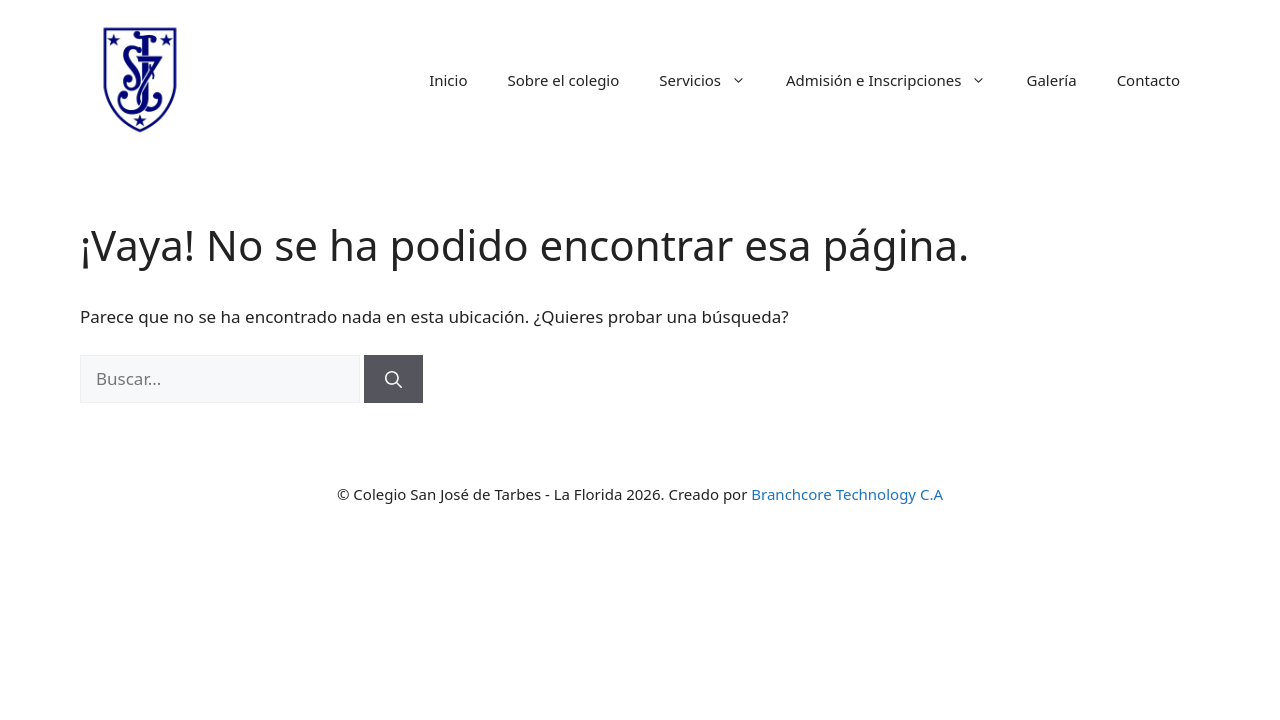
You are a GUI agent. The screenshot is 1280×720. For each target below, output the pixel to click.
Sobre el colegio (564, 80)
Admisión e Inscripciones (896, 80)
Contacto (1148, 80)
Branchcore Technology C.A (847, 494)
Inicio (448, 80)
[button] (743, 80)
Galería (1051, 80)
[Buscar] (393, 379)
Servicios (712, 80)
